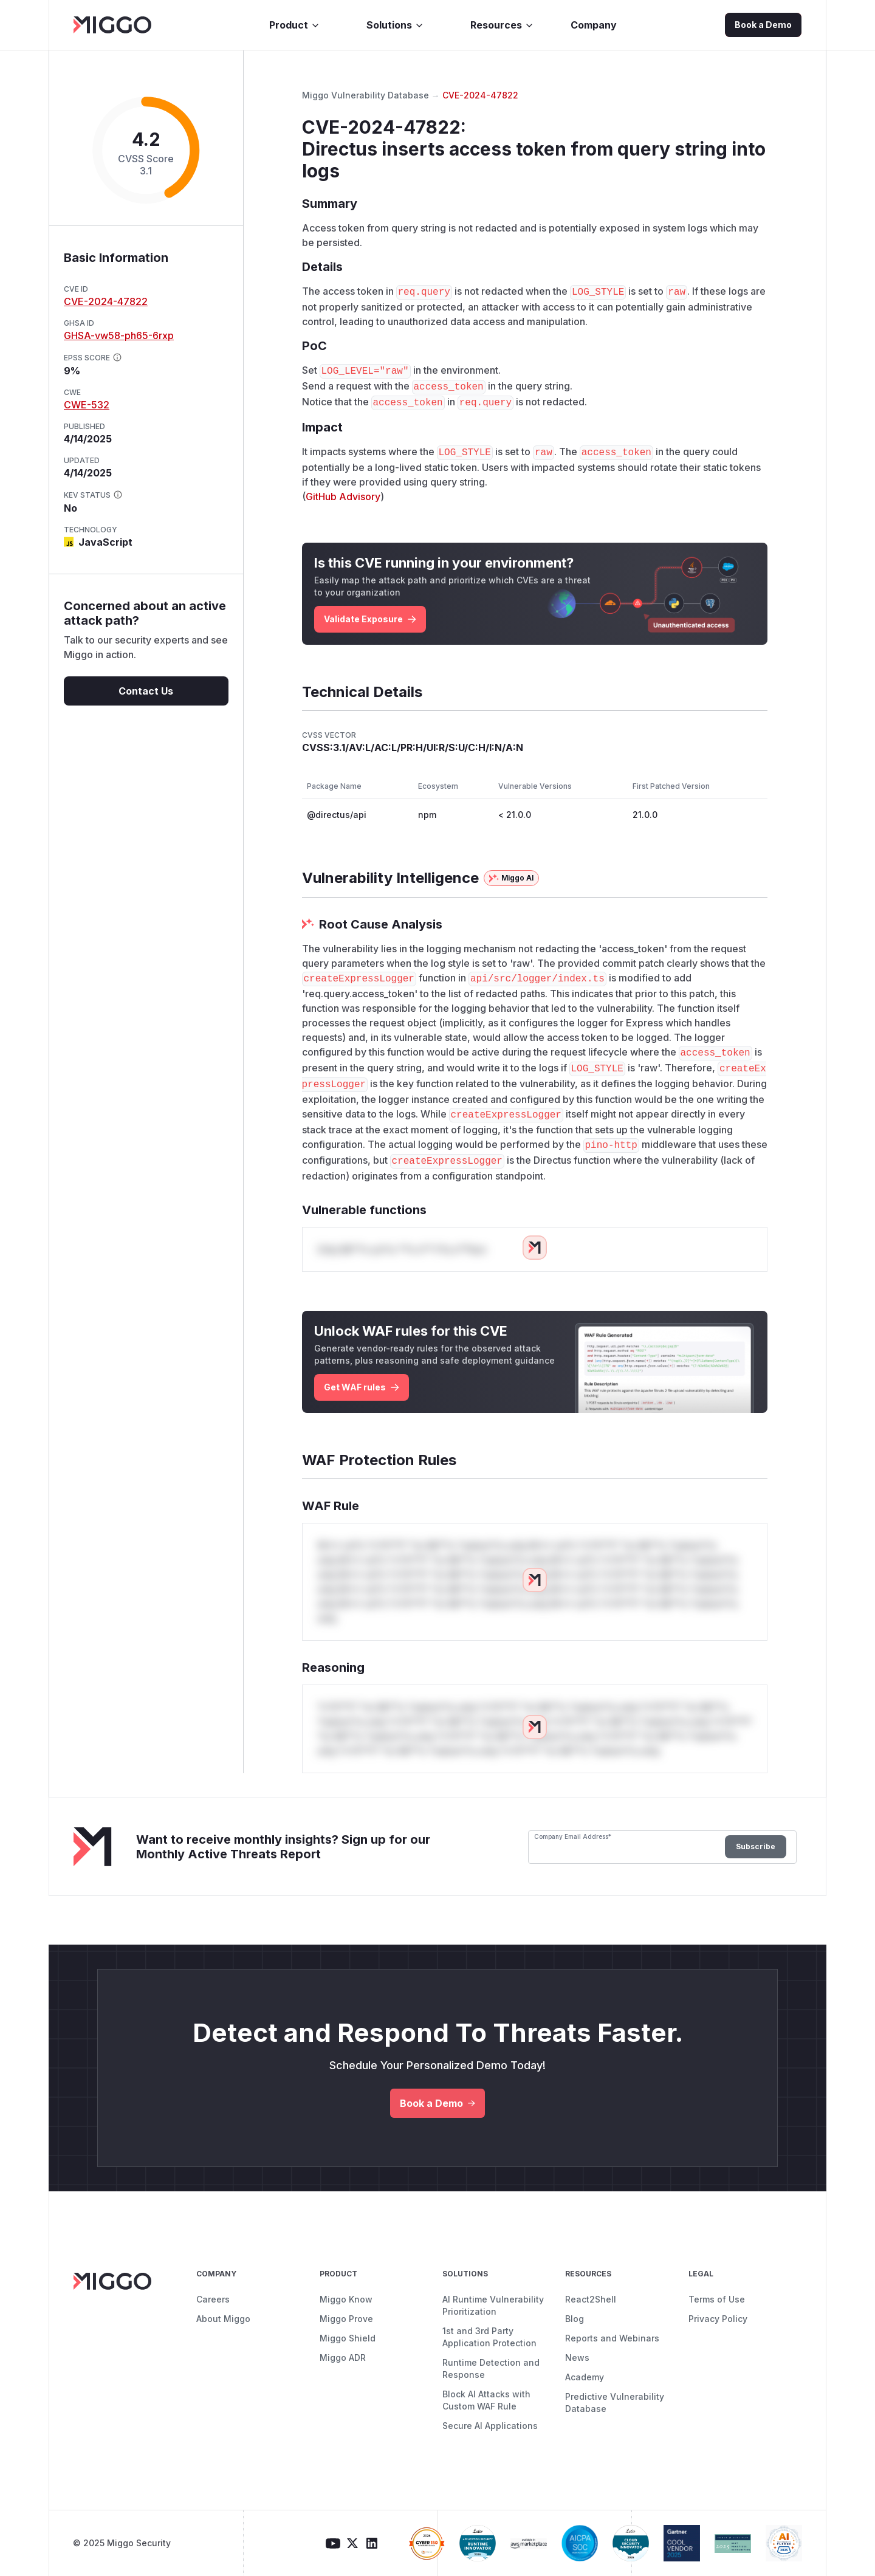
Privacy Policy (717, 2318)
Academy (584, 2377)
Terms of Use (716, 2299)
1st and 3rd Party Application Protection (489, 2337)
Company (594, 25)
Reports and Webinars (612, 2338)
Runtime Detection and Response (491, 2368)
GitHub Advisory (343, 496)
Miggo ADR (343, 2357)
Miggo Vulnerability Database (365, 95)
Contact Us (145, 691)
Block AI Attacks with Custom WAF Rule (486, 2400)
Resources (502, 25)
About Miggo (223, 2318)
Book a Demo (763, 24)
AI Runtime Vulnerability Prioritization (493, 2305)
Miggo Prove (346, 2318)
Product (294, 25)
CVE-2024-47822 (106, 301)
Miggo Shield (348, 2338)
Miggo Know (346, 2299)
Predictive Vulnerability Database (614, 2402)
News (577, 2357)
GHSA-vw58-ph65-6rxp (119, 335)
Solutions (395, 25)
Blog (574, 2318)
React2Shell (590, 2299)
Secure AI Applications (490, 2425)
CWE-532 (86, 405)
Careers (213, 2299)
